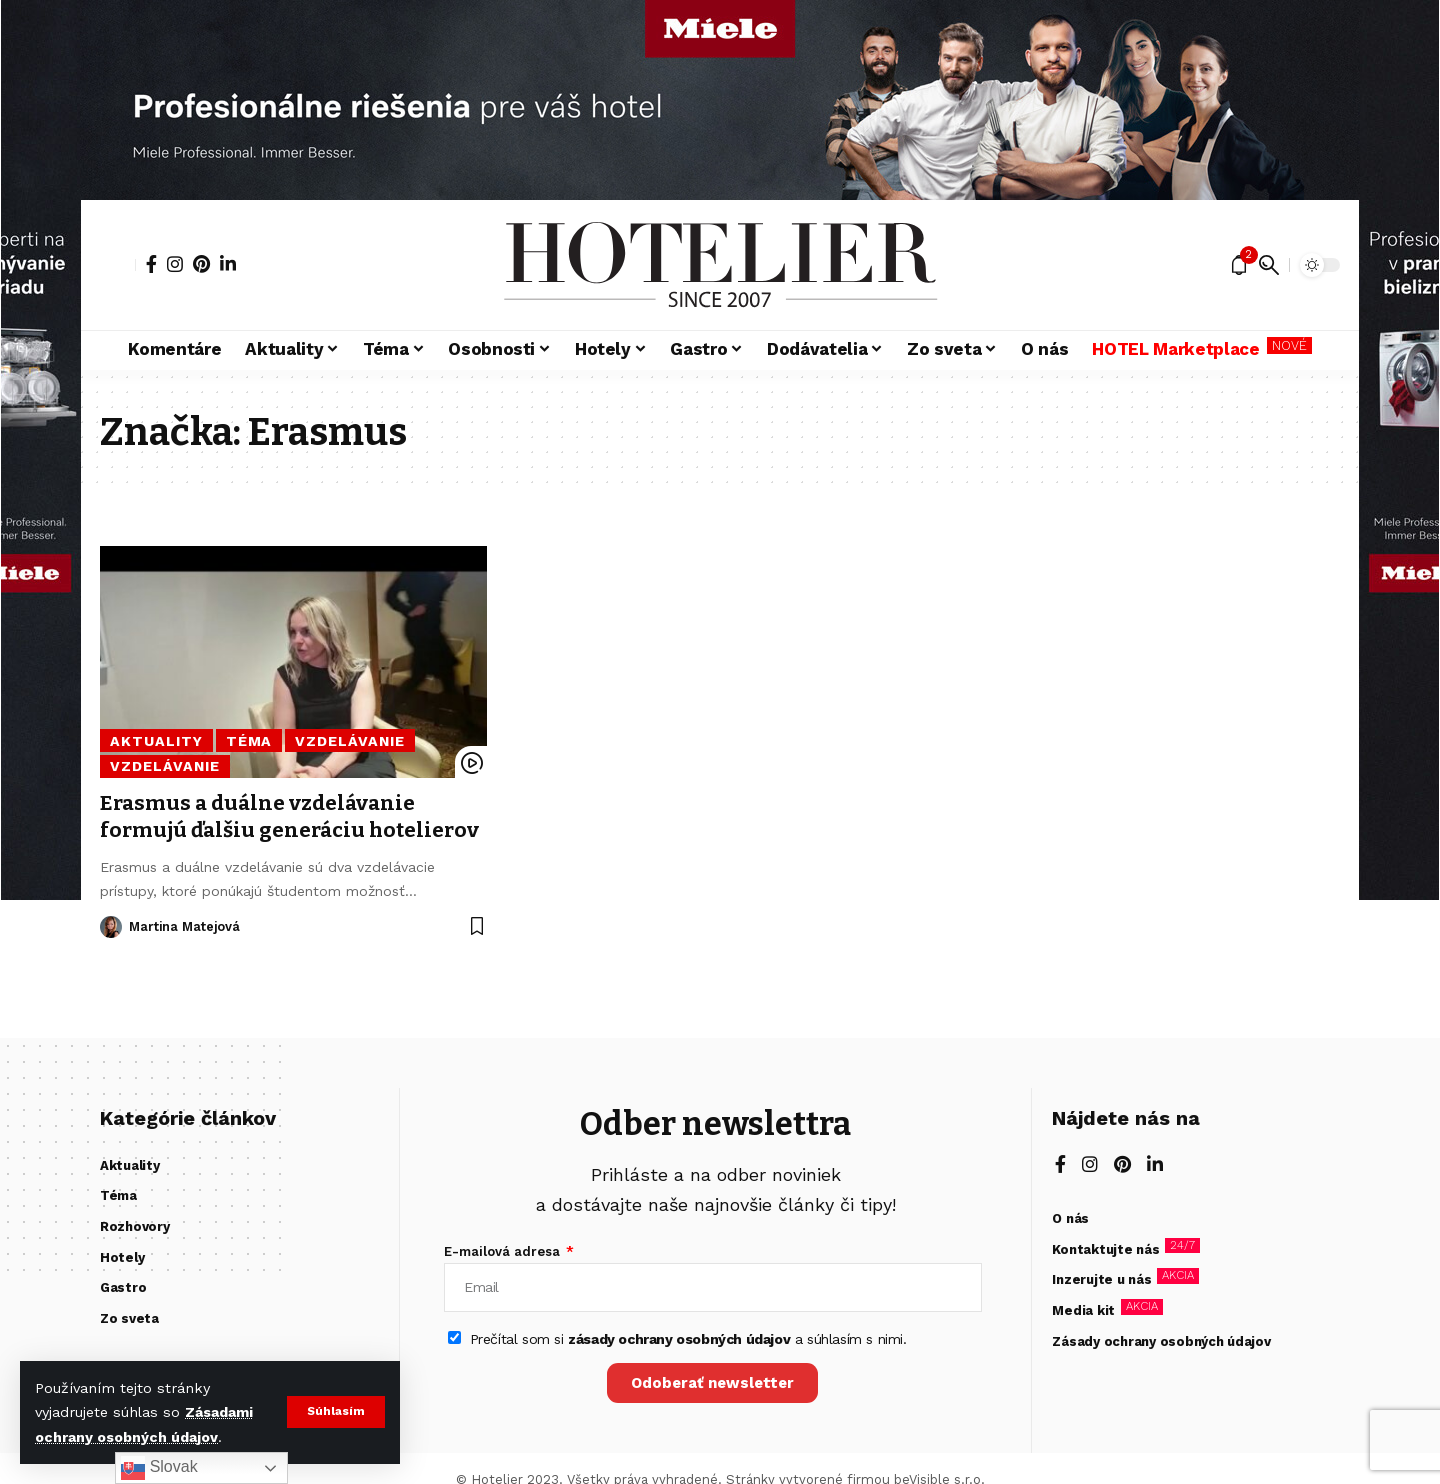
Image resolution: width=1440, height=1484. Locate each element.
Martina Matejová (186, 953)
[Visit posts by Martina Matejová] (111, 954)
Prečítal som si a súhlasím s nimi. (688, 1340)
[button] (335, 1412)
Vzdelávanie (343, 741)
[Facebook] (151, 264)
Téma (243, 741)
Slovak (159, 1468)
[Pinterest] (201, 264)
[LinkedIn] (228, 264)
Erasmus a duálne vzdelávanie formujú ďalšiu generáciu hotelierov (260, 830)
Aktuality (154, 741)
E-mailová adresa (504, 1251)
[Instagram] (175, 264)
